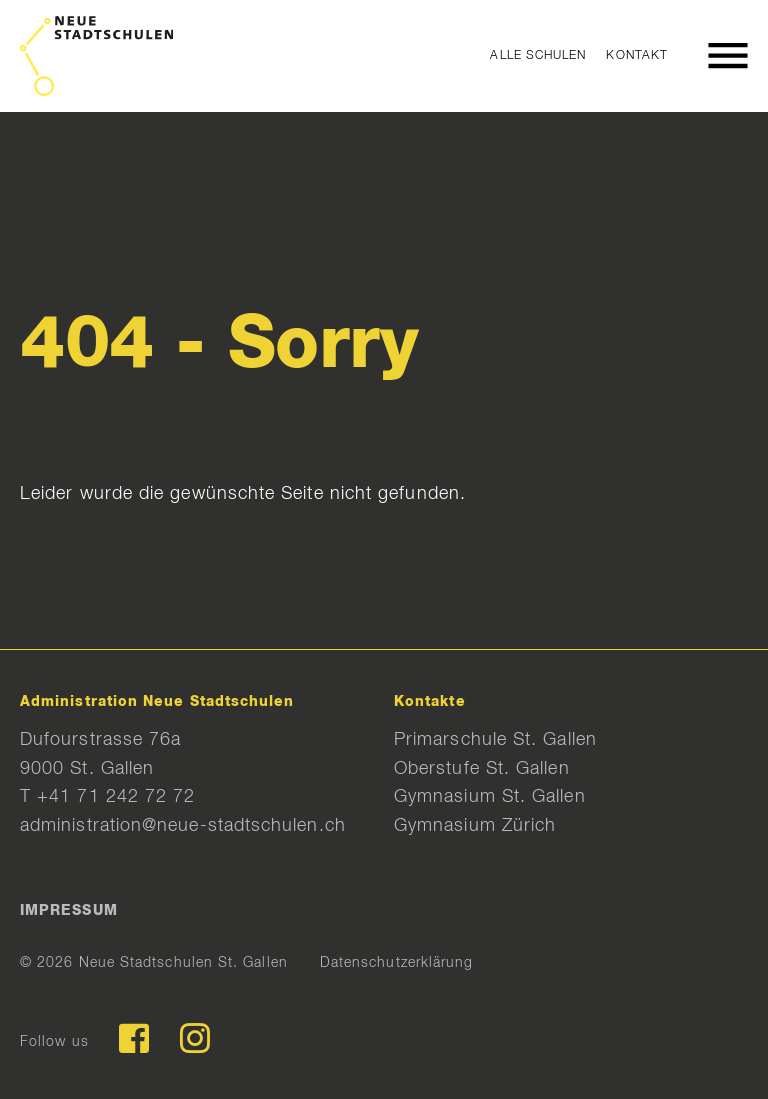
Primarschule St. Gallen (495, 740)
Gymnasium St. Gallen (490, 797)
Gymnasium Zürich (475, 826)
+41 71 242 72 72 (116, 797)
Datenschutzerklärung (397, 963)
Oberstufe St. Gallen (482, 769)
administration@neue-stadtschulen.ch (183, 826)
